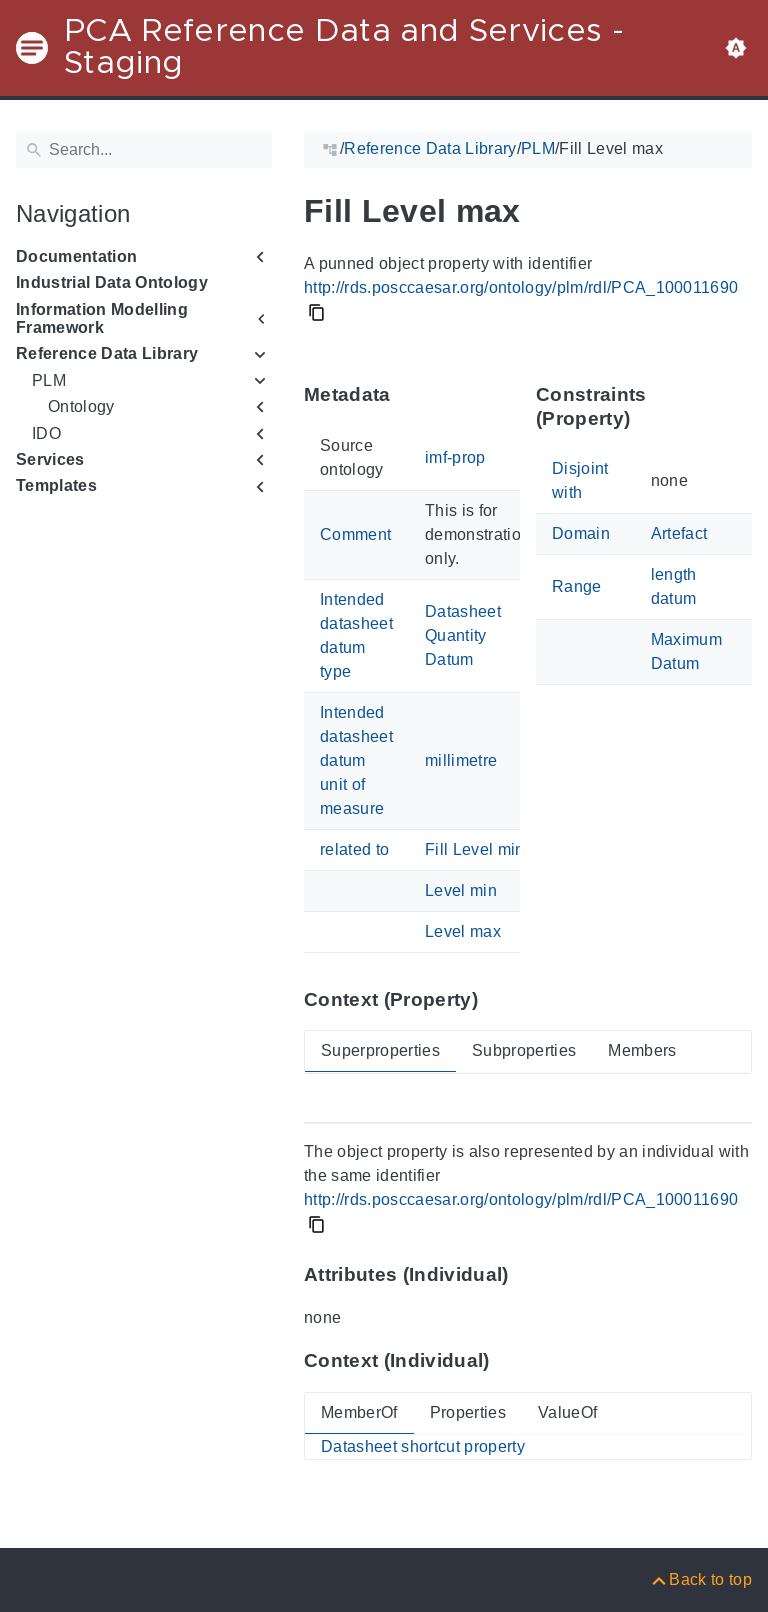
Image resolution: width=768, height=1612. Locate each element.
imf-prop (455, 457)
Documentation (76, 256)
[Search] (144, 150)
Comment (355, 534)
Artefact (679, 533)
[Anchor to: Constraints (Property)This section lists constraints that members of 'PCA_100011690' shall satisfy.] (740, 406)
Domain (581, 533)
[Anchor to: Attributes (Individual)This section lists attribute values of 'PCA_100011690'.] (528, 1275)
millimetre (461, 760)
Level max (463, 931)
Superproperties (380, 1050)
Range (577, 586)
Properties (468, 1412)
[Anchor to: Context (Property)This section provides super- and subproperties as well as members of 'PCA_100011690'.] (497, 999)
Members (642, 1050)
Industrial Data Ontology (112, 282)
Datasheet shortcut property (423, 1446)
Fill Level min (475, 849)
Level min (461, 890)
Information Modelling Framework (102, 318)
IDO (46, 433)
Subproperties (524, 1050)
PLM (49, 380)
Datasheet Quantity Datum (463, 635)
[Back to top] (700, 1579)
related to (354, 849)
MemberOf (359, 1412)
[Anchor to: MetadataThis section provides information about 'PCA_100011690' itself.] (410, 395)
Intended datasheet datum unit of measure (356, 760)
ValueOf (567, 1412)
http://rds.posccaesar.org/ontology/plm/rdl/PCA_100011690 (521, 287)
